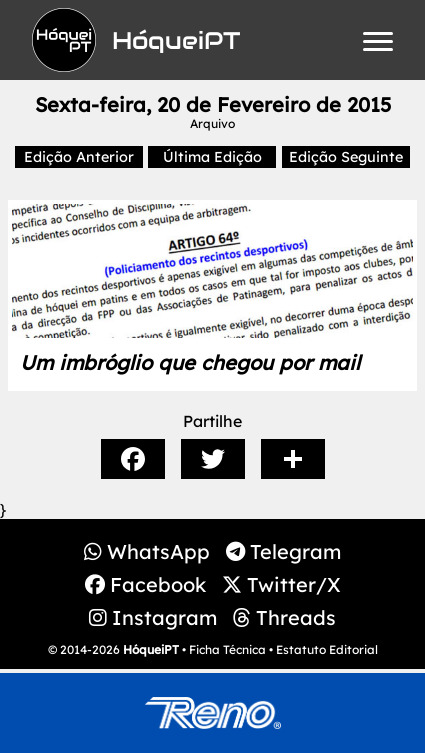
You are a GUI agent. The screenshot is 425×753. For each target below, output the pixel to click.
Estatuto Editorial (327, 649)
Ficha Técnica (227, 649)
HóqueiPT (151, 649)
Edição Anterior (79, 157)
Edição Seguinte (346, 157)
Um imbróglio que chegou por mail (190, 362)
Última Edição (212, 157)
